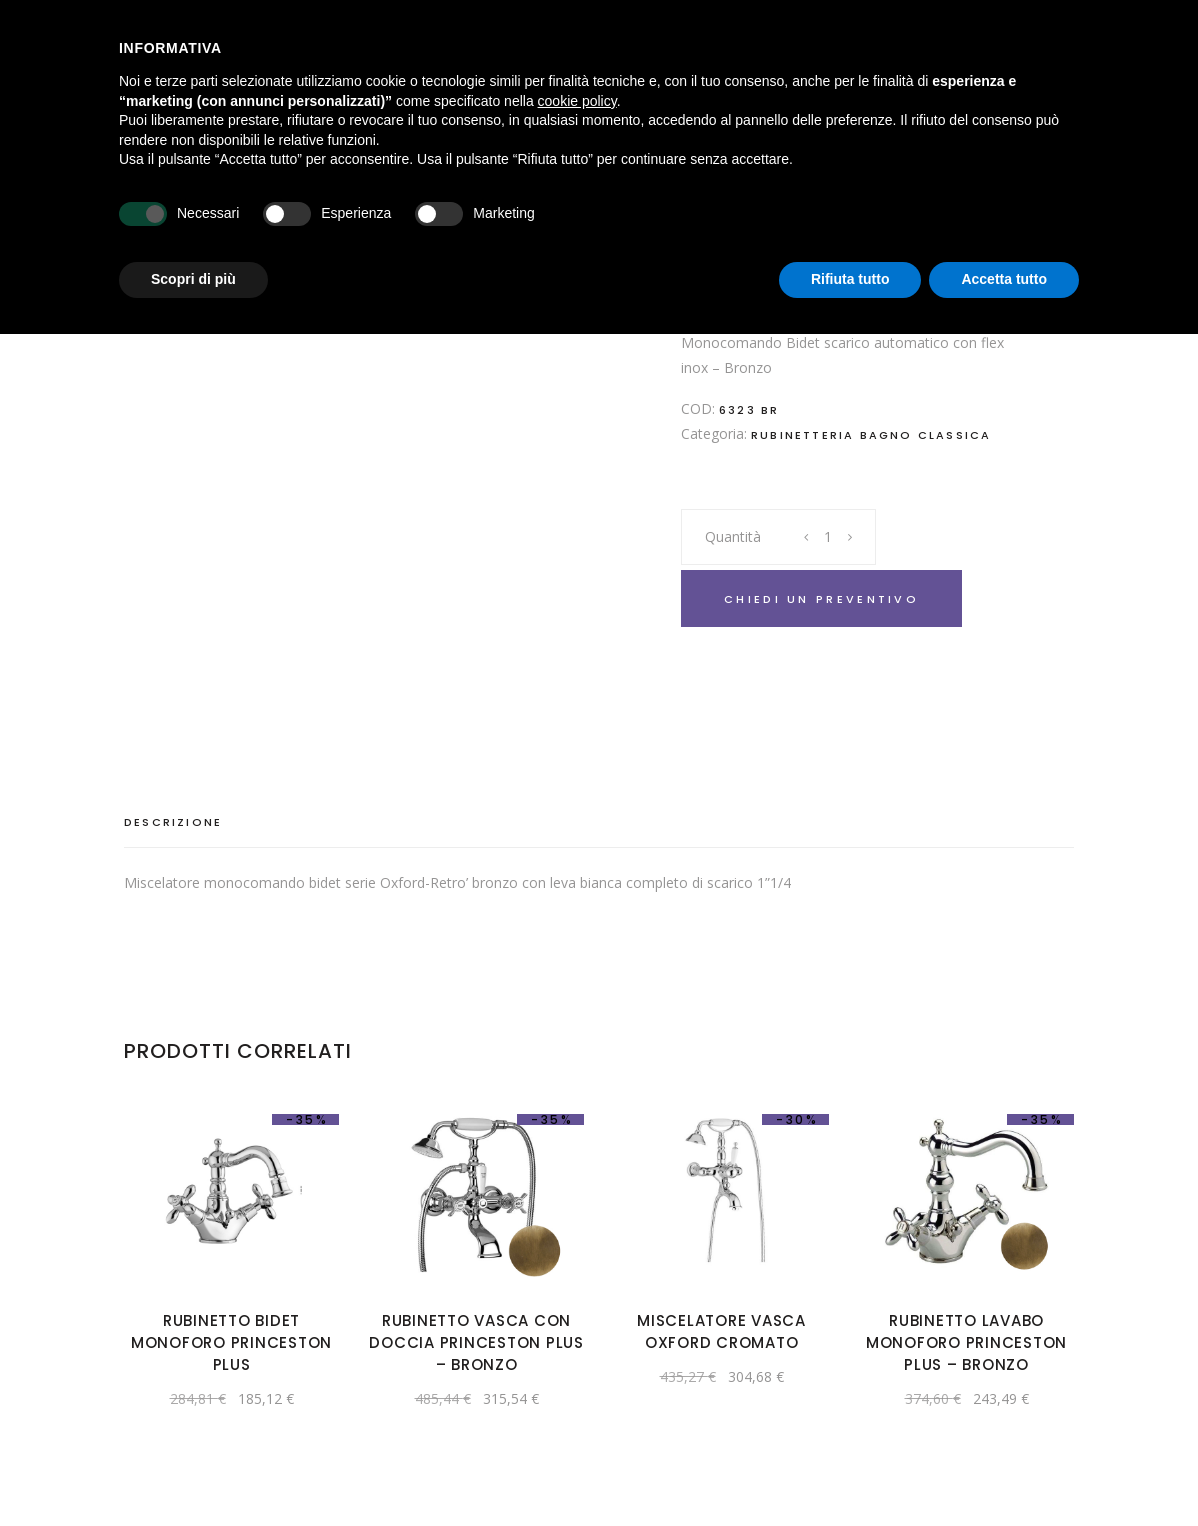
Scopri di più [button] (193, 279)
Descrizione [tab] (173, 822)
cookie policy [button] (577, 101)
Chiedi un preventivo (821, 599)
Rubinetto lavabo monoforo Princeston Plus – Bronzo (966, 1342)
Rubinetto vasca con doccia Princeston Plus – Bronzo (476, 1342)
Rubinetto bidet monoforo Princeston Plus (231, 1342)
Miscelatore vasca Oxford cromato (721, 1331)
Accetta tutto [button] (1004, 279)
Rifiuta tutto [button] (850, 279)
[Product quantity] (829, 537)
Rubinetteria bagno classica (871, 435)
